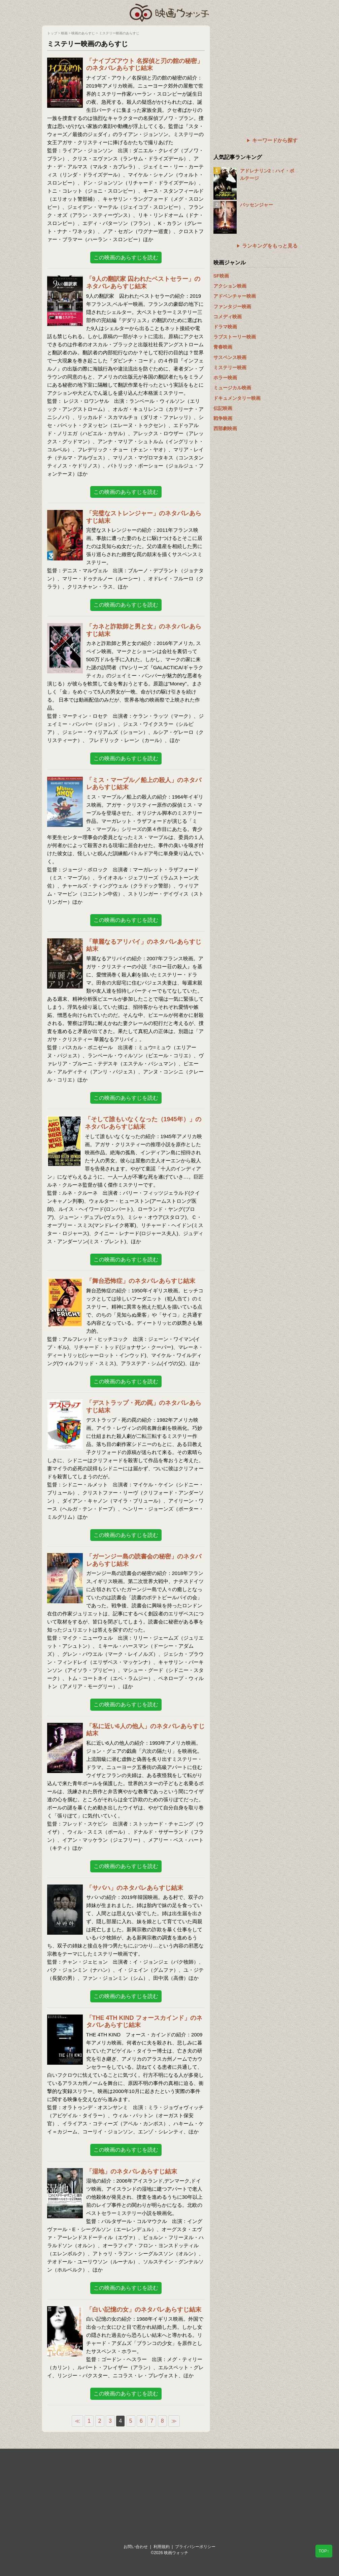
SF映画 (221, 276)
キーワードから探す (275, 140)
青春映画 (222, 347)
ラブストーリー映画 (234, 337)
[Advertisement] (255, 67)
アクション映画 (229, 286)
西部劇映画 (225, 428)
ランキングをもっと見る (270, 246)
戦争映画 (222, 418)
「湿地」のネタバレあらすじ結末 (131, 2171)
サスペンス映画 (229, 357)
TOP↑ (324, 2551)
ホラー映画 (225, 377)
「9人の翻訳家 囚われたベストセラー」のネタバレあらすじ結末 (143, 283)
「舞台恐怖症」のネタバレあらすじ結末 (140, 1281)
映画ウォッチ (170, 12)
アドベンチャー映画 (234, 296)
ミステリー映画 (229, 367)
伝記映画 (222, 408)
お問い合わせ (136, 2546)
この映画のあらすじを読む (126, 257)
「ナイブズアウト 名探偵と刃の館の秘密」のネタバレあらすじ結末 (144, 65)
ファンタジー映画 (232, 306)
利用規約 (162, 2546)
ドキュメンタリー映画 (237, 398)
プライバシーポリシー (195, 2546)
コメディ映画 (227, 316)
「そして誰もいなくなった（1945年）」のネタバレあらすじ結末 (143, 1123)
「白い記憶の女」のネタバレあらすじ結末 (143, 2309)
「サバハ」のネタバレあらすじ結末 (134, 1888)
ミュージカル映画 (232, 387)
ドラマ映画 (225, 326)
